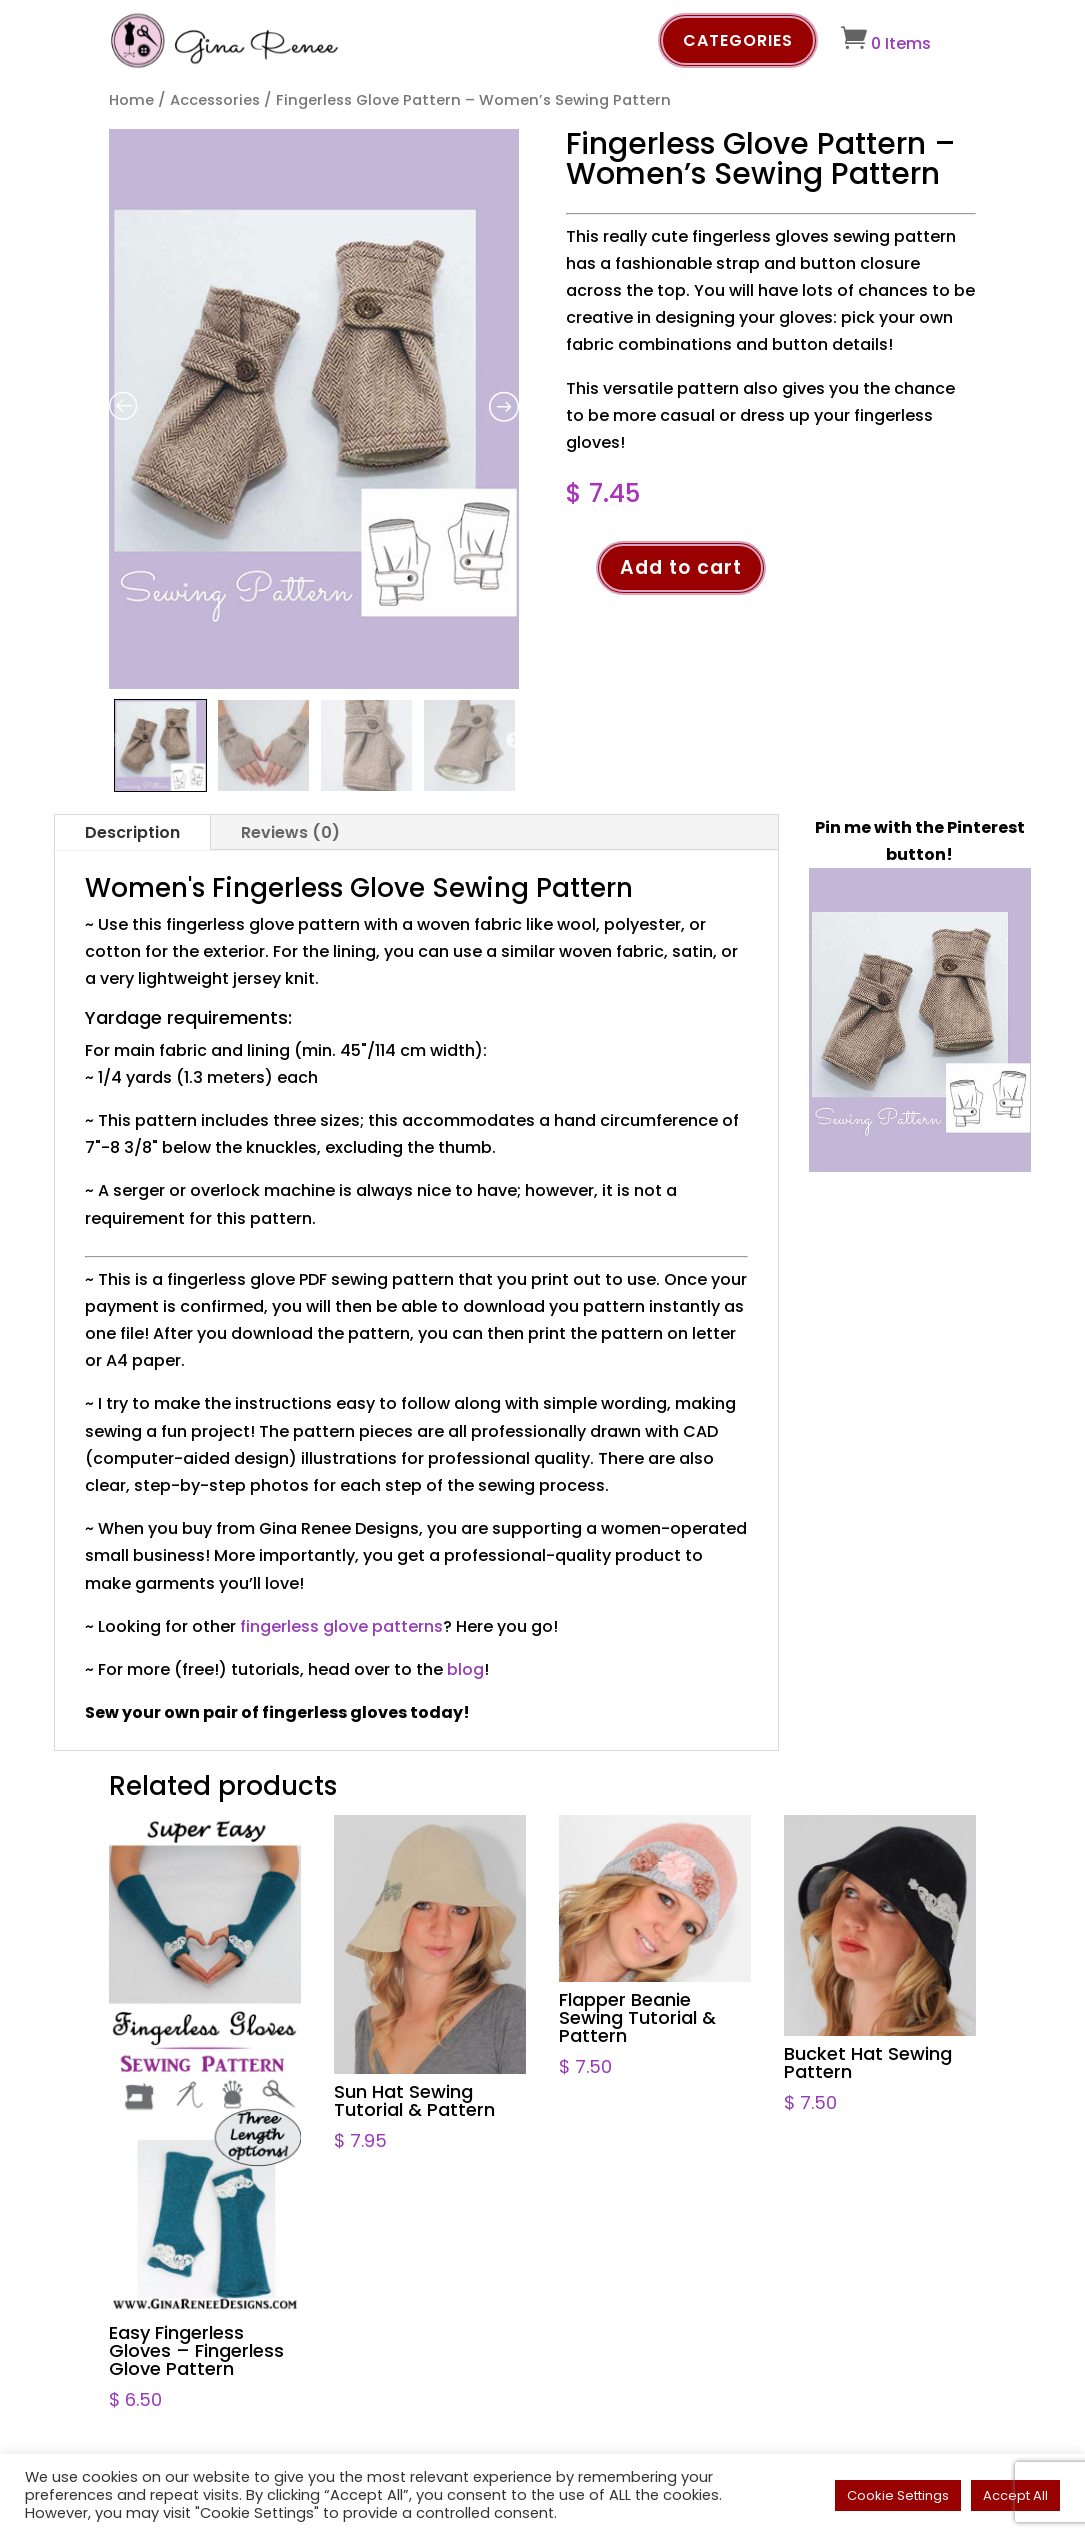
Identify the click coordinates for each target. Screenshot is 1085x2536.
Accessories (215, 100)
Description (132, 832)
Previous (112, 741)
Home (131, 100)
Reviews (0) (290, 832)
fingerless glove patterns (341, 1626)
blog (465, 1669)
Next (514, 741)
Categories (738, 40)
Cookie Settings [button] (898, 2495)
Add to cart (681, 567)
